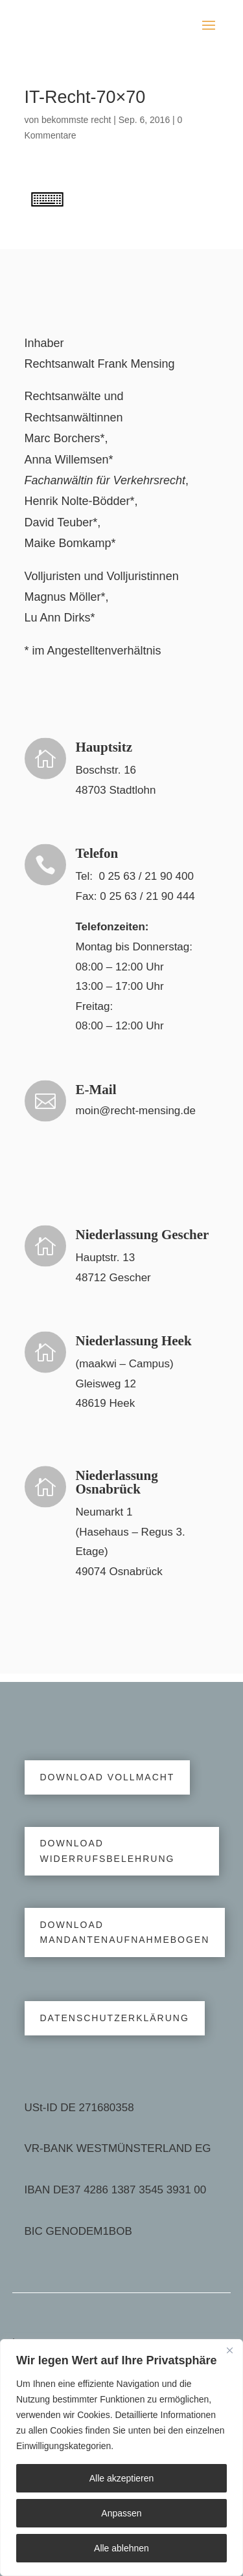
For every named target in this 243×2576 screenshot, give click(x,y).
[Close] (229, 2350)
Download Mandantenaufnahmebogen (125, 1932)
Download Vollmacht (107, 1777)
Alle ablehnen (121, 2548)
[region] (121, 2457)
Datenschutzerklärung (114, 2018)
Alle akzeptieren (121, 2478)
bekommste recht (76, 120)
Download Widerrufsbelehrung (107, 1851)
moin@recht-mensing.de (136, 1110)
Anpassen (121, 2513)
